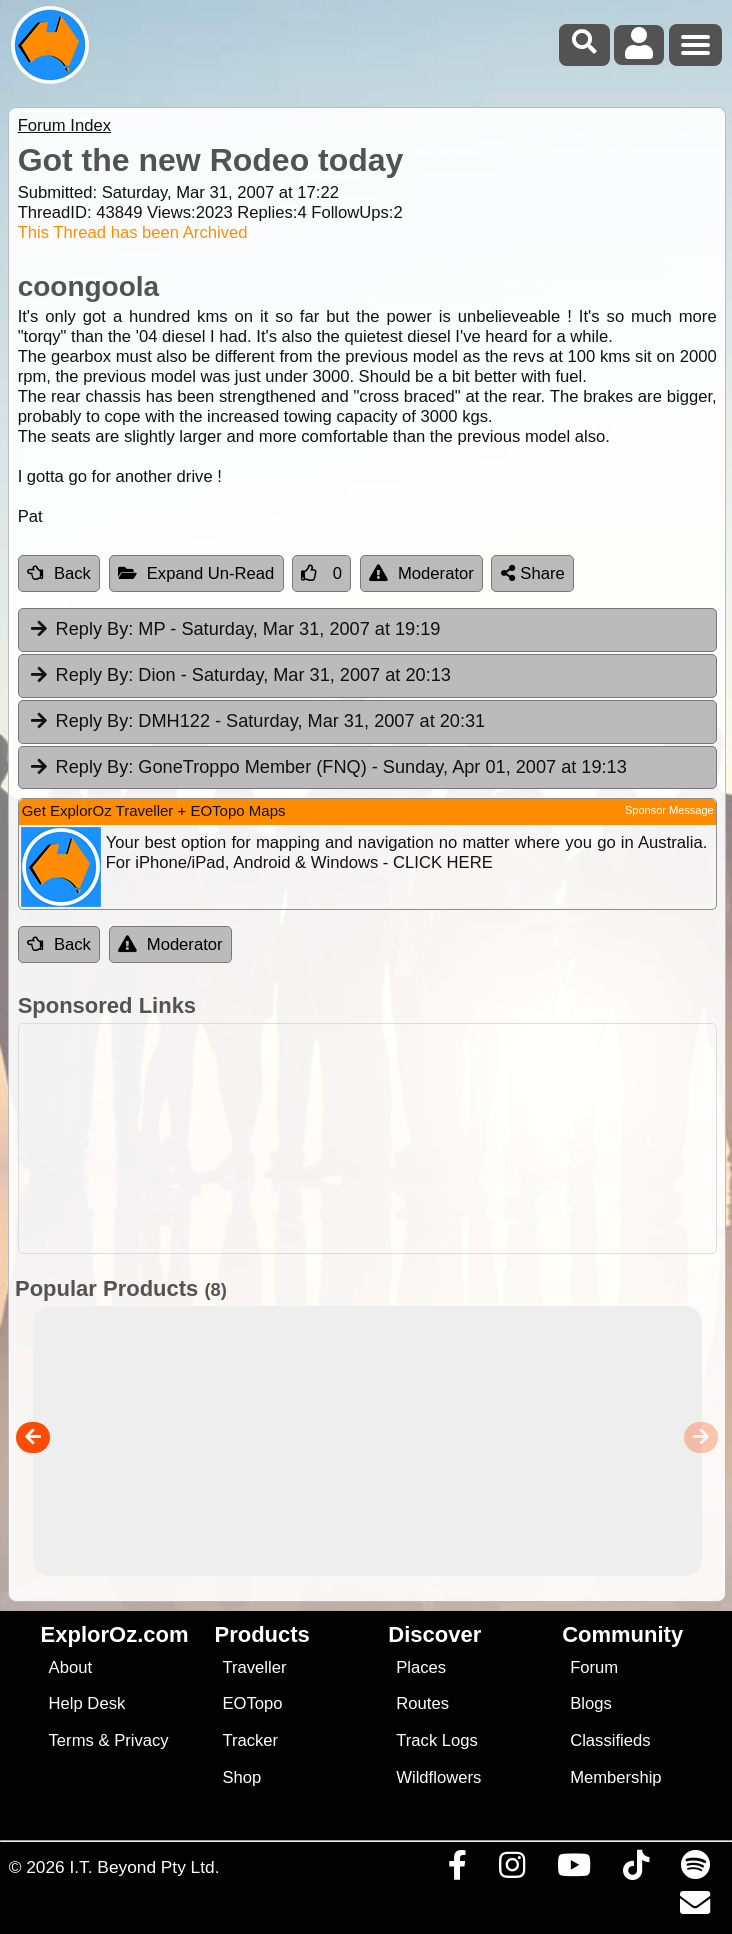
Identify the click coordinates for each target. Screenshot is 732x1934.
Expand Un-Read (196, 573)
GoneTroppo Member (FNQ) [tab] (327, 768)
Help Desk (87, 1703)
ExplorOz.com (115, 1634)
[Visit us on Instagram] (511, 1870)
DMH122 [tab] (256, 722)
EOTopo (252, 1703)
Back (59, 573)
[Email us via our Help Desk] (694, 1908)
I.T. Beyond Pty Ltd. (144, 1867)
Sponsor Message (669, 810)
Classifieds (610, 1740)
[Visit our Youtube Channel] (573, 1870)
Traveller (254, 1667)
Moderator (421, 573)
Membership (615, 1777)
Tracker (250, 1740)
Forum (594, 1667)
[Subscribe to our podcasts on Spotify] (695, 1870)
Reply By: (95, 629)
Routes (422, 1703)
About (70, 1667)
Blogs (591, 1703)
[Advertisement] (367, 1138)
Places (421, 1667)
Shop (241, 1777)
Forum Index (64, 125)
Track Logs (437, 1740)
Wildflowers (438, 1777)
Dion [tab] (239, 676)
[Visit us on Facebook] (457, 1870)
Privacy (141, 1740)
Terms (71, 1740)
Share (533, 573)
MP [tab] (234, 630)
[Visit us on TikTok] (635, 1870)
